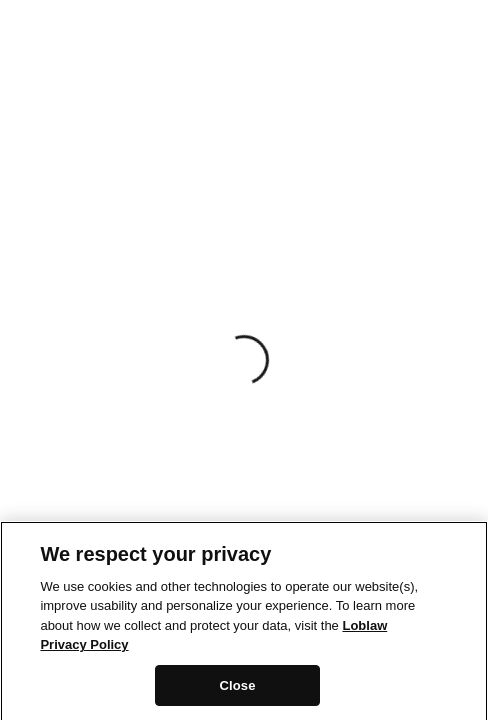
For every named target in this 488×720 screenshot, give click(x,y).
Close (237, 689)
